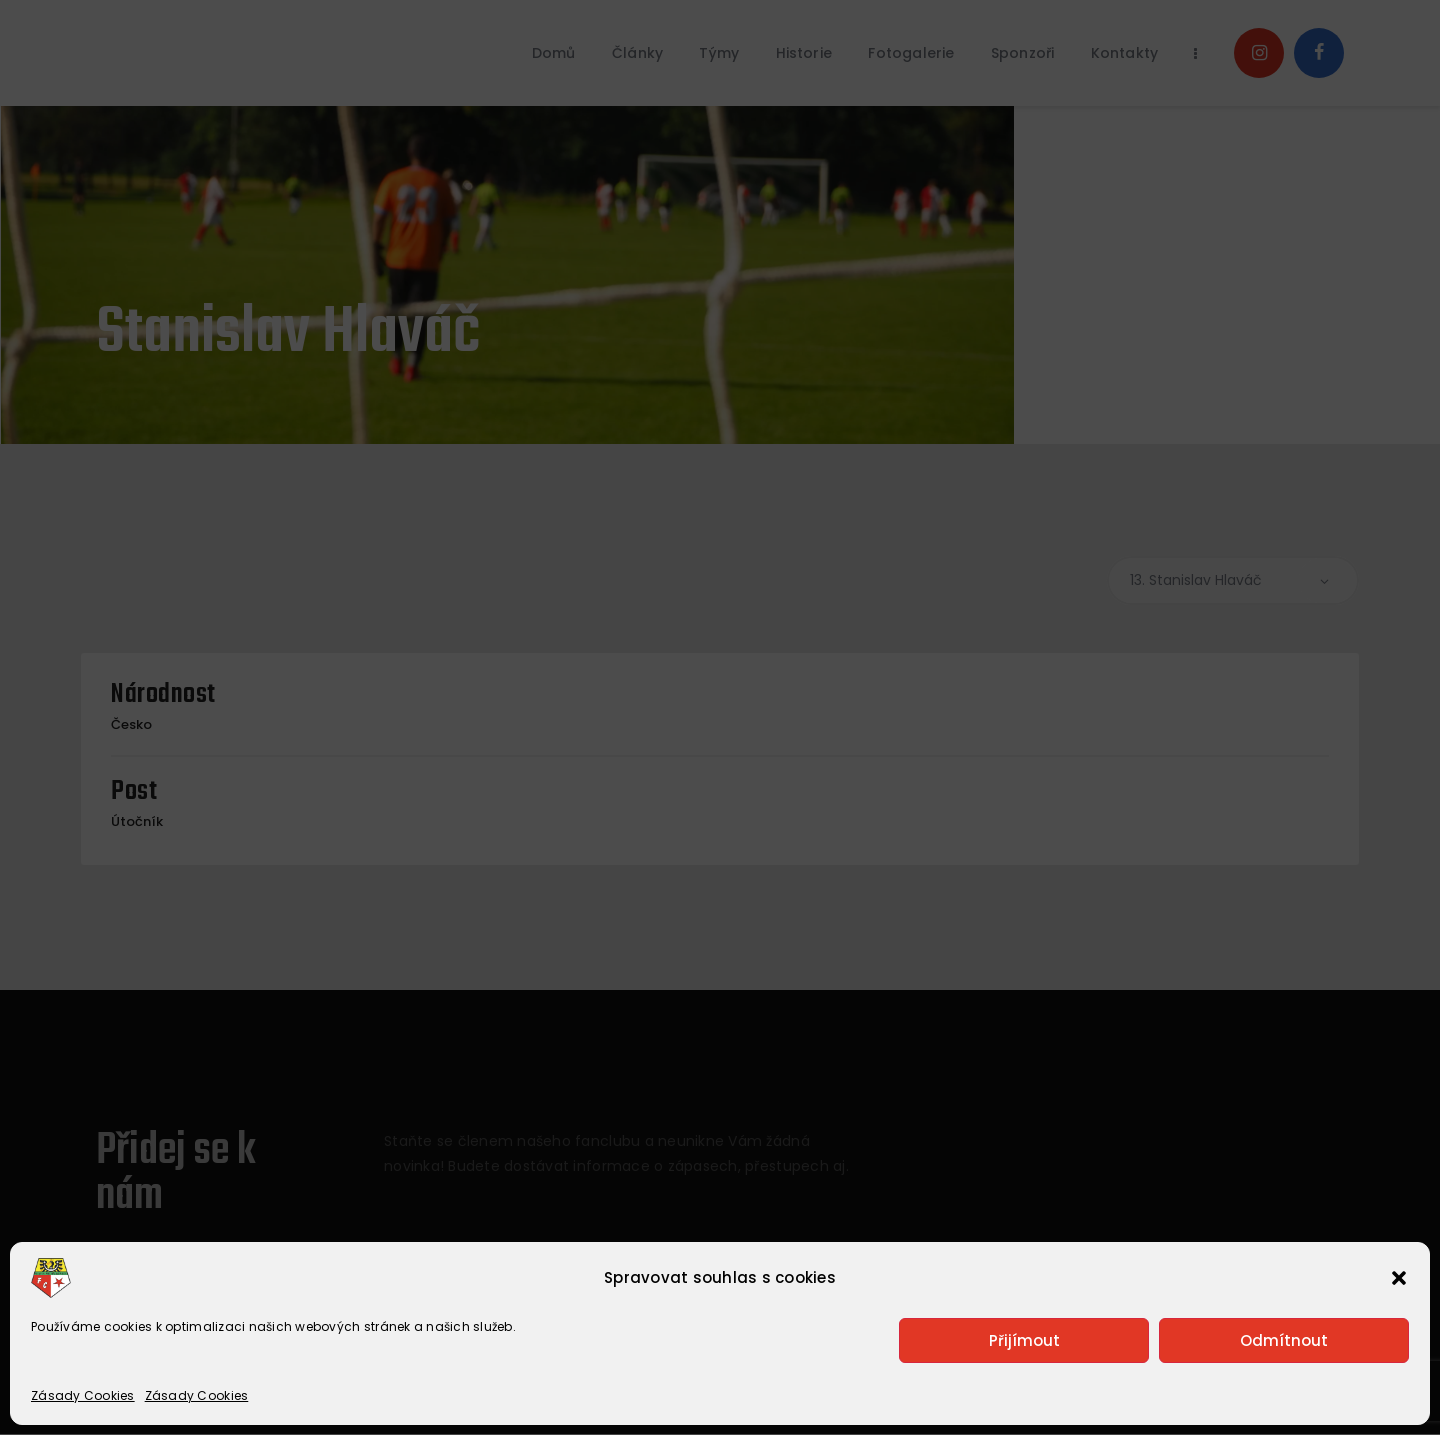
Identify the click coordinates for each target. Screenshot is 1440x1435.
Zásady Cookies (83, 1395)
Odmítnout (1284, 1340)
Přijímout (1024, 1340)
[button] (1399, 1278)
